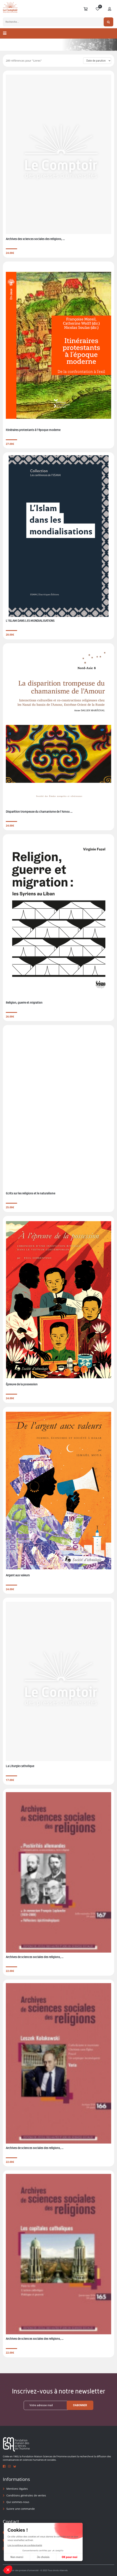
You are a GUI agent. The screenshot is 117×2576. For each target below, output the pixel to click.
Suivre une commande (20, 2508)
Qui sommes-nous (17, 2502)
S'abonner (80, 2405)
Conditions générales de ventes (26, 2495)
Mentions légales (17, 2488)
